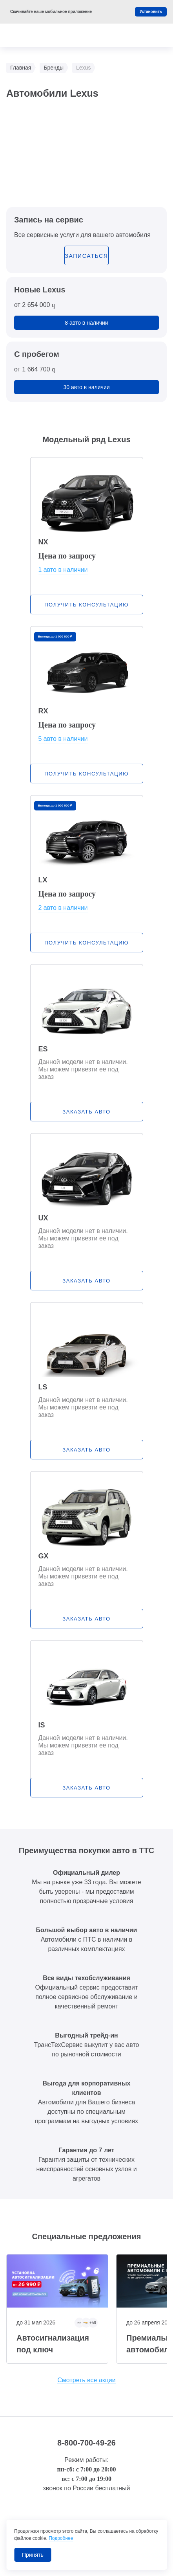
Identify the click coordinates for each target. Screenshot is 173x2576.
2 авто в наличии (63, 907)
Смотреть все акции (86, 2380)
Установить (151, 11)
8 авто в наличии (86, 323)
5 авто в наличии (63, 738)
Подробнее (61, 2538)
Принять (33, 2555)
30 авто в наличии (86, 387)
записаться (86, 256)
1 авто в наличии (63, 569)
